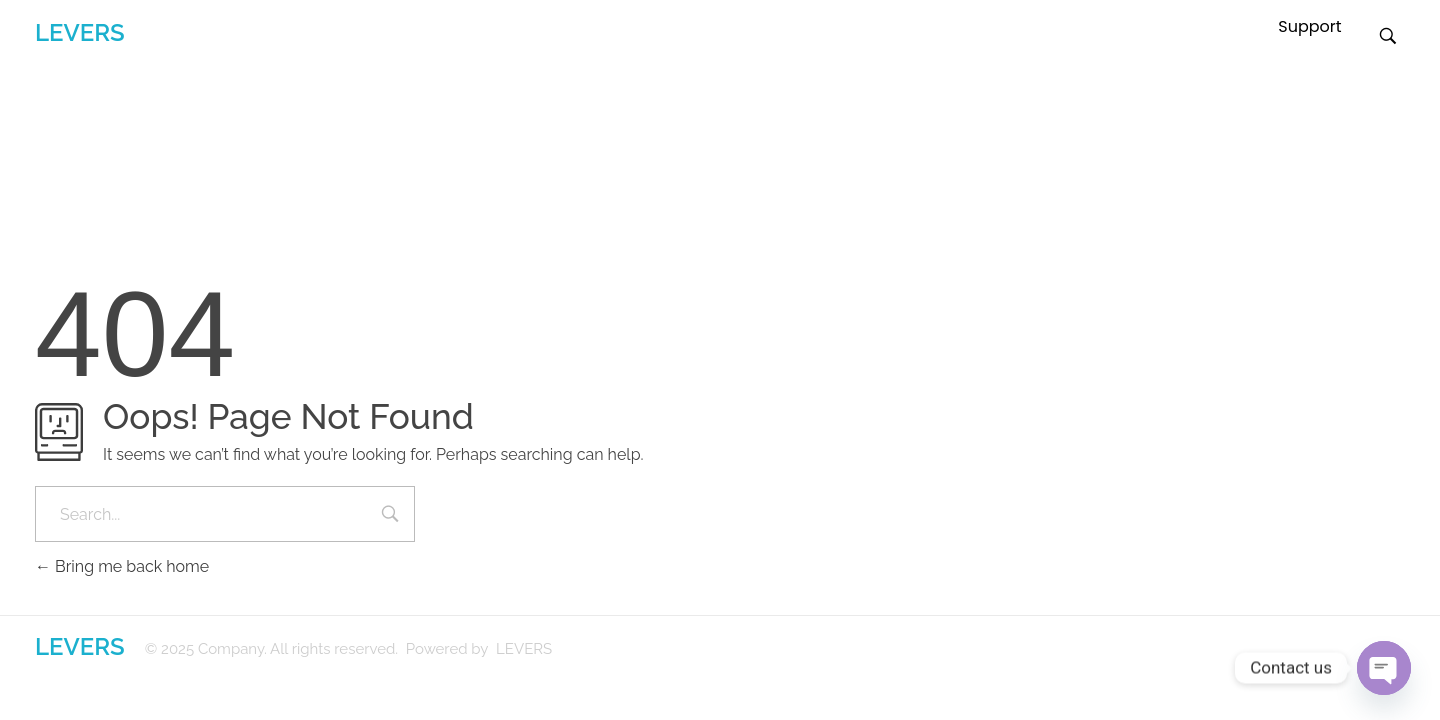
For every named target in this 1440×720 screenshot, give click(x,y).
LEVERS (80, 32)
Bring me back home (122, 566)
